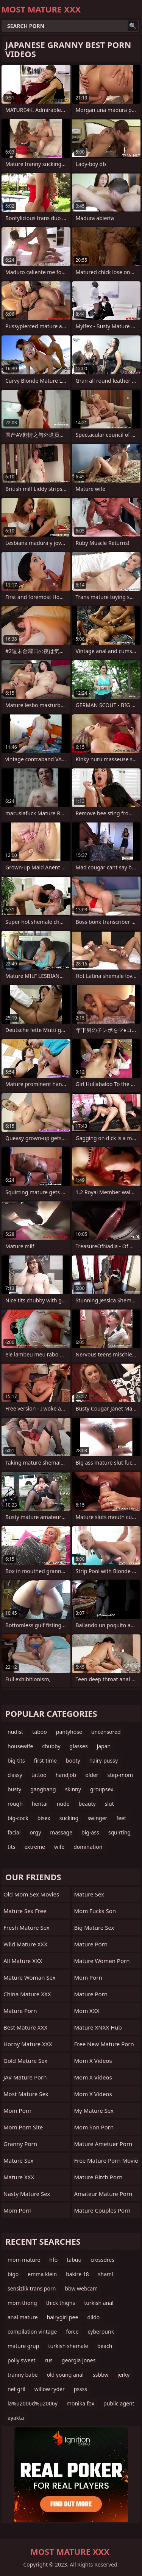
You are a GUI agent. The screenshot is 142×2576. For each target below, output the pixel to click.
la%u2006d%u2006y (33, 2403)
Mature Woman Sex (29, 1977)
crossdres (102, 2259)
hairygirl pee (62, 2317)
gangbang (43, 1789)
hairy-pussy (103, 1760)
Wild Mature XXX (25, 1944)
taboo (39, 1731)
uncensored (106, 1731)
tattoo (39, 1774)
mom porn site (23, 2127)
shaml (105, 2274)
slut (109, 1803)
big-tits (16, 1760)
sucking (68, 1818)
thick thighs (60, 2302)
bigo (13, 2274)
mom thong (22, 2302)
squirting (119, 1832)
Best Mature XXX (25, 2027)
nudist (15, 1731)
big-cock (18, 1818)
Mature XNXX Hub (98, 2027)
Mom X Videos (93, 2060)
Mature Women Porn (102, 1961)
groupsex (102, 1789)
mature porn (91, 1994)
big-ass (90, 1832)
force (72, 2331)
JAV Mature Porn (25, 2077)
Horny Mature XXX (27, 2044)
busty (14, 1789)
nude (63, 1803)
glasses (79, 1746)
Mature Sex (18, 2160)
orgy (35, 1832)
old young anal (65, 2374)
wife (59, 1846)
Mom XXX (87, 2010)
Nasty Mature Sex (26, 2193)
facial (14, 1832)
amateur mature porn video (103, 2195)
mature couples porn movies (102, 2212)
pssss (80, 2389)
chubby (51, 1746)
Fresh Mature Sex (26, 1927)
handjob (66, 1774)
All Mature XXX (22, 1961)
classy (15, 1774)
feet (121, 1818)
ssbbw (100, 2374)
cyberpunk (101, 2331)
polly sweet (22, 2360)
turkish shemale (68, 2345)
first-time (45, 1760)
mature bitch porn (98, 2177)
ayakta (16, 2417)
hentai (40, 1803)
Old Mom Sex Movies (31, 1894)
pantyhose (69, 1731)
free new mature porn (104, 2044)
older (91, 1774)
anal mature (23, 2317)
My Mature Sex (94, 2110)
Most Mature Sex (25, 2094)
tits (11, 1846)
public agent (118, 2403)
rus (49, 2360)
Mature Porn (20, 2010)
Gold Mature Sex (25, 2060)
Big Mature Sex (94, 1927)
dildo (93, 2317)
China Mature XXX (27, 1994)
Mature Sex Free (25, 1911)
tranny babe (22, 2374)
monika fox (80, 2403)
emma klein (42, 2274)
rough (15, 1803)
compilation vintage (32, 2331)
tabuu (74, 2259)
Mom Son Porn (94, 2127)
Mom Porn (88, 1977)
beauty (86, 1803)
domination (87, 1846)
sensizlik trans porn (32, 2288)
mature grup (23, 2345)
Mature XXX (18, 2177)
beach (104, 2345)
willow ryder (49, 2389)
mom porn (17, 2110)
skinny (73, 1789)
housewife (20, 1746)
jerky (123, 2374)
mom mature (24, 2259)
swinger (97, 1818)
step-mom (120, 1774)
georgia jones (79, 2360)
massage (61, 1832)
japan (104, 1746)
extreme (34, 1846)
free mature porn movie (106, 2160)
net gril (16, 2389)
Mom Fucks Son (95, 1911)
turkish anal (99, 2302)
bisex (43, 1818)
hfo (53, 2259)
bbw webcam (81, 2288)
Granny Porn (20, 2144)
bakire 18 (77, 2274)
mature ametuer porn (103, 2144)
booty (73, 1760)
